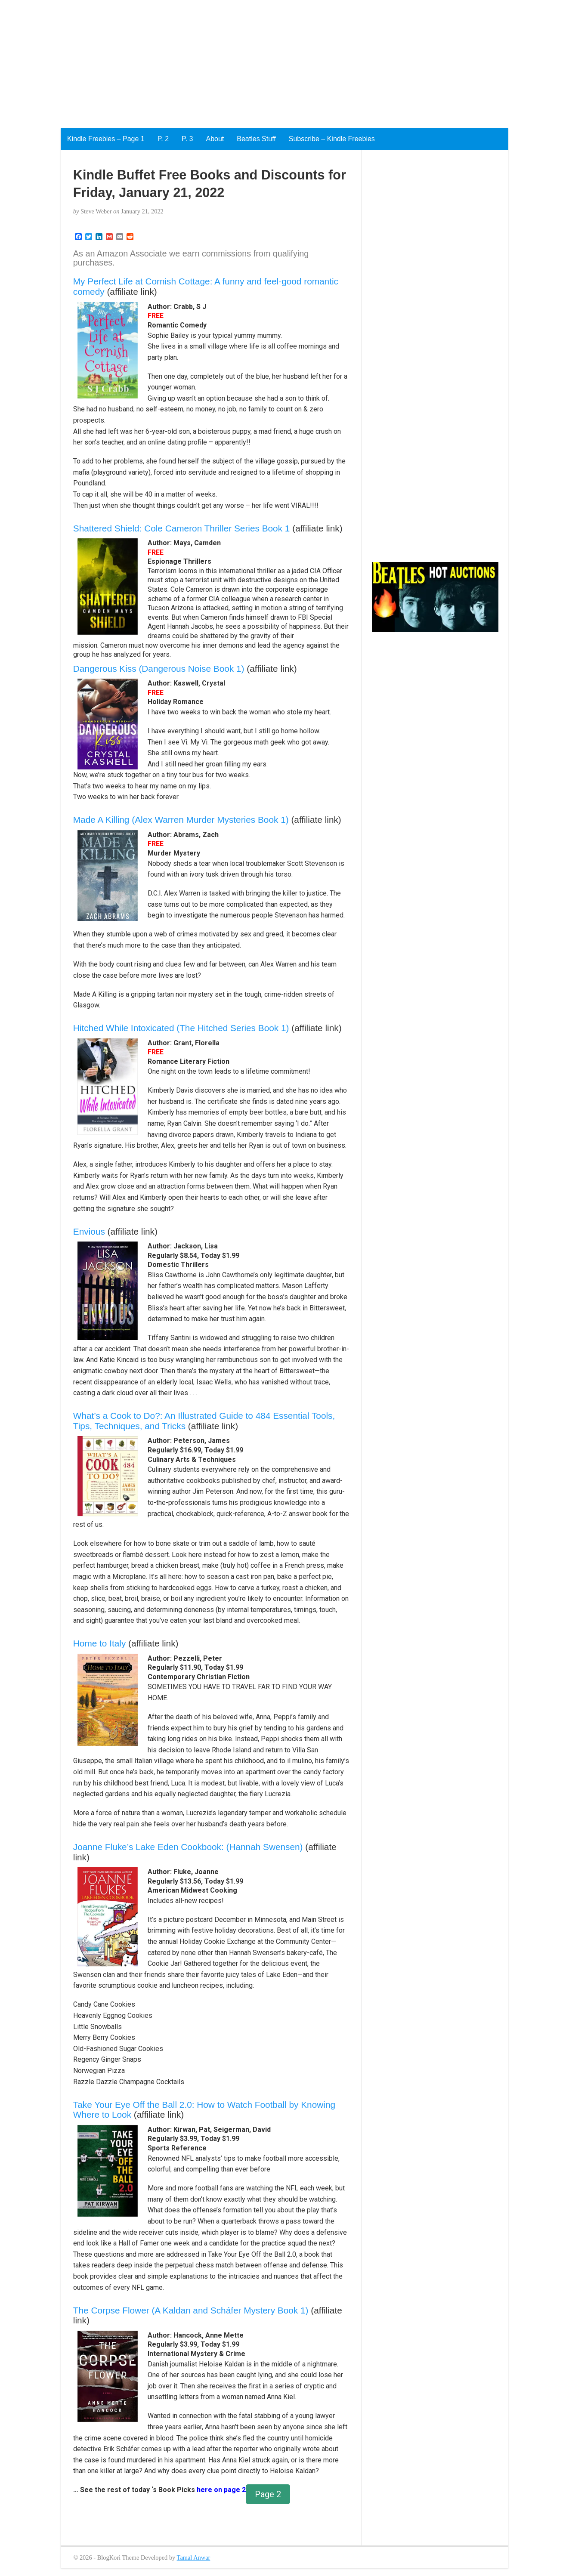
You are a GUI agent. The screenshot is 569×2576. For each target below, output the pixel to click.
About (215, 138)
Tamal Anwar (193, 2557)
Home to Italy (99, 1643)
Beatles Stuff (256, 138)
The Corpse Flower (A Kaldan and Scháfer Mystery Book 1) (191, 2310)
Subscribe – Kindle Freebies (332, 138)
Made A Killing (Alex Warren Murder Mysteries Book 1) (181, 820)
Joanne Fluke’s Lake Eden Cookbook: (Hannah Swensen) (188, 1847)
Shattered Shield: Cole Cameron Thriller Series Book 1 (181, 528)
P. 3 (187, 138)
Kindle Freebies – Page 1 (106, 138)
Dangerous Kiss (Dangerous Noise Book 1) (158, 668)
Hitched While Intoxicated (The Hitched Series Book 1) (181, 1028)
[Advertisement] (258, 60)
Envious (89, 1231)
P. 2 (163, 138)
